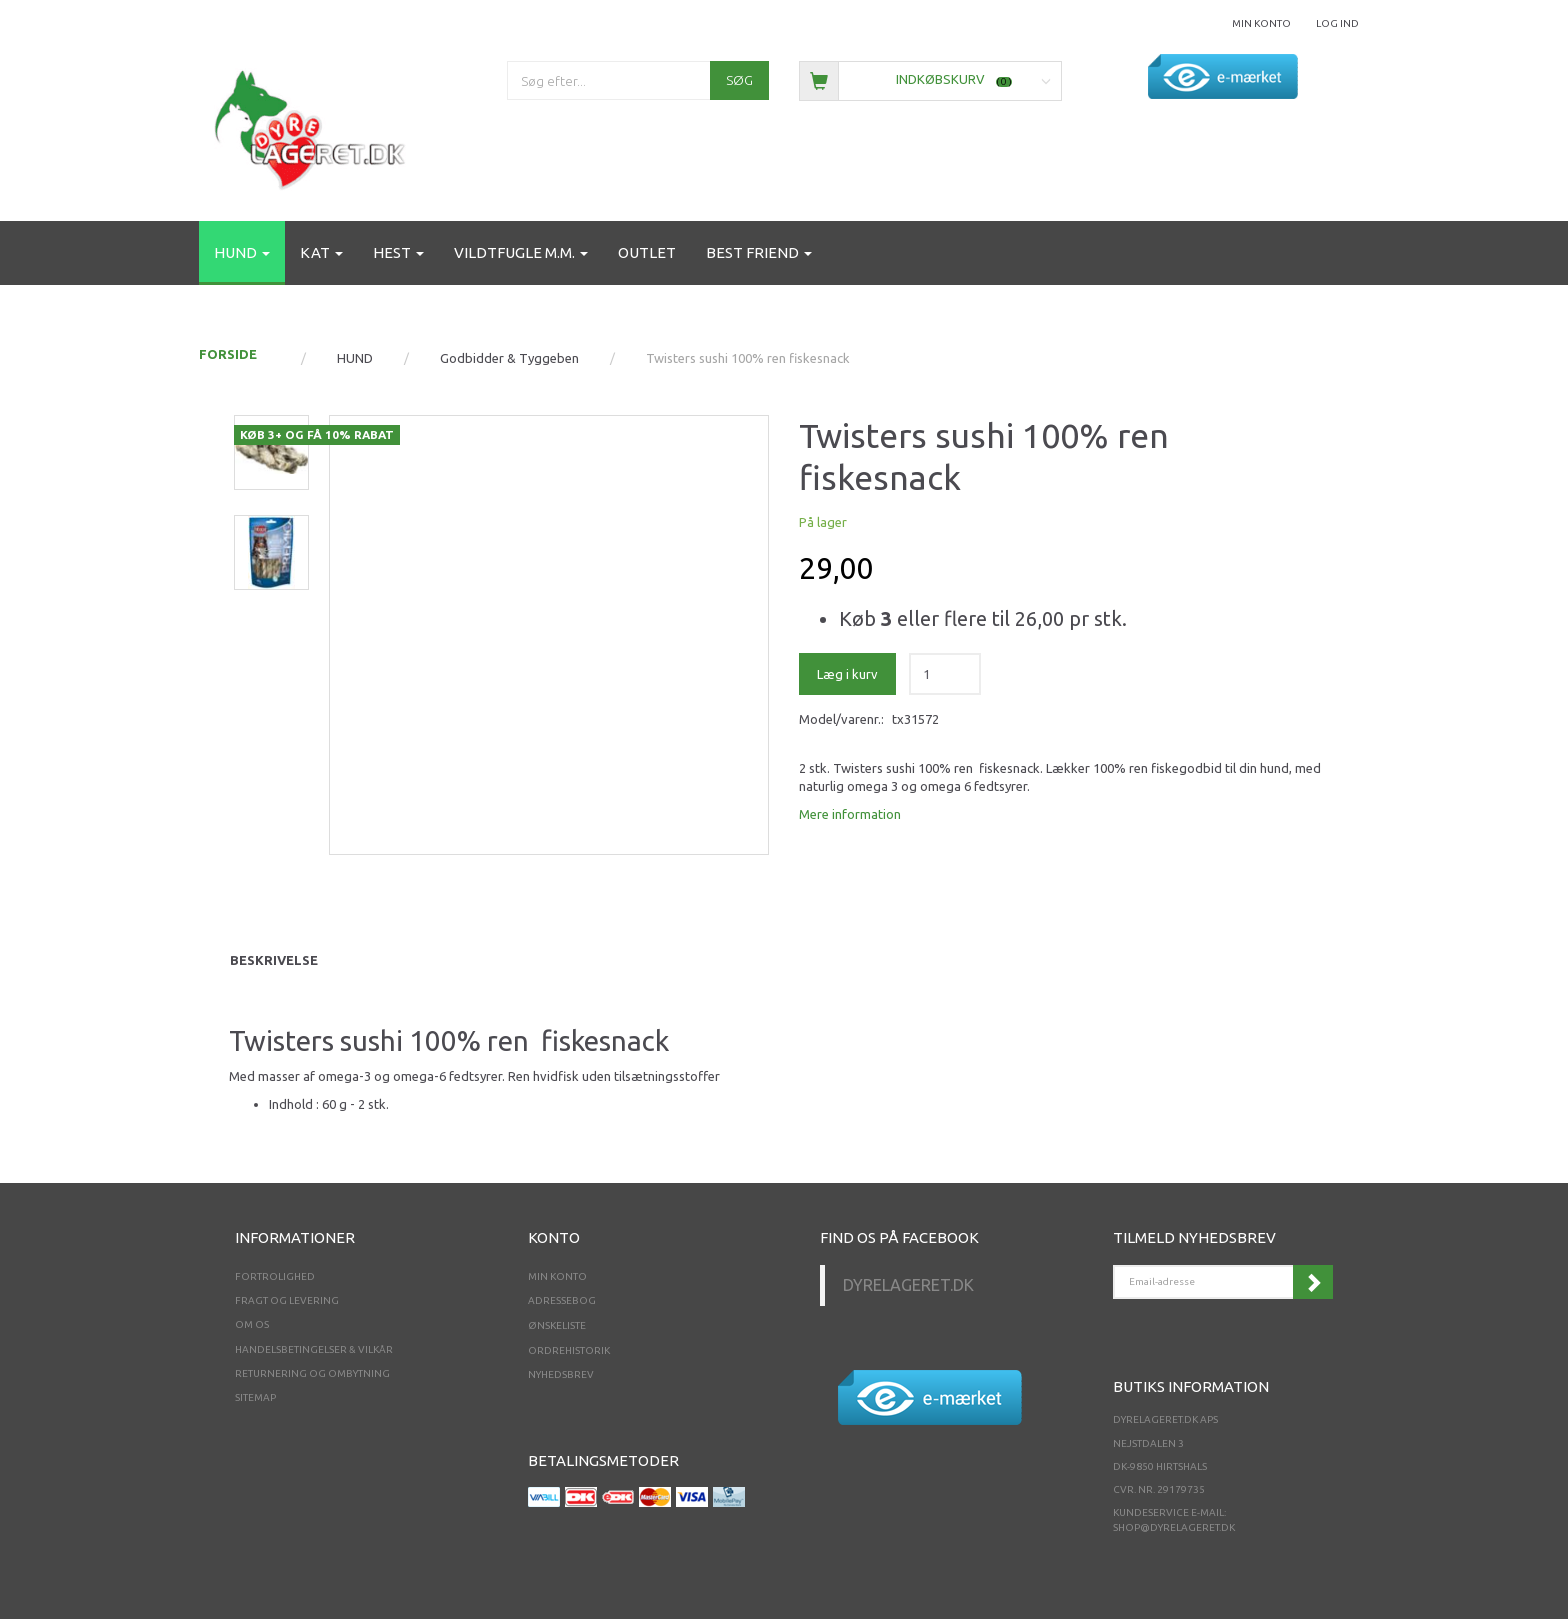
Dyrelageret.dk (908, 1285)
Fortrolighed (275, 1276)
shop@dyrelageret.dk (1174, 1527)
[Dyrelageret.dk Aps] (314, 125)
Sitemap (255, 1397)
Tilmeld (1313, 1282)
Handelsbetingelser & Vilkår (314, 1349)
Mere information (850, 814)
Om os (252, 1324)
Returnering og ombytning (312, 1373)
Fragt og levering (287, 1300)
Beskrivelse (274, 960)
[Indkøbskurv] (930, 79)
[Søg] (739, 80)
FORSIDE (228, 354)
